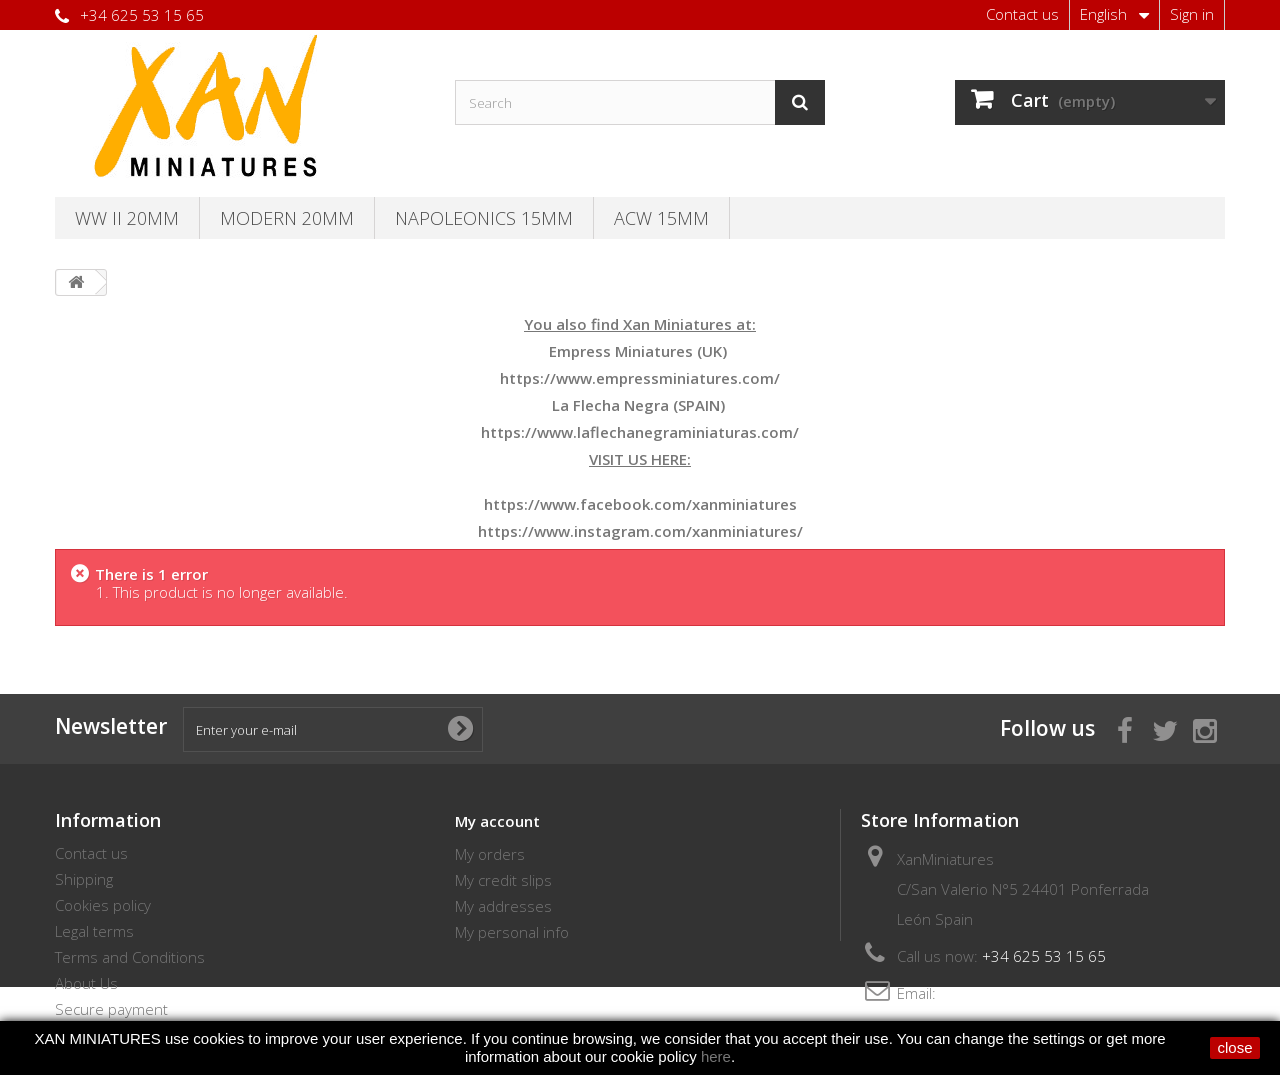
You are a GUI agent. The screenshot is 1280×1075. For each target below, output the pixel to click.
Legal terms (94, 931)
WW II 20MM (127, 218)
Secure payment (111, 1009)
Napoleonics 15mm (484, 218)
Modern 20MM (287, 218)
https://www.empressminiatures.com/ (640, 378)
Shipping (84, 879)
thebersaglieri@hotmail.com (1035, 993)
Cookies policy (103, 905)
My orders (490, 854)
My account (497, 821)
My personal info (512, 932)
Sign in (1192, 14)
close (1234, 1047)
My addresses (503, 906)
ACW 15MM (661, 218)
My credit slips (503, 880)
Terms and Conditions (130, 957)
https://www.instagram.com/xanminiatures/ (640, 531)
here (716, 1056)
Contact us (1022, 14)
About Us (86, 983)
